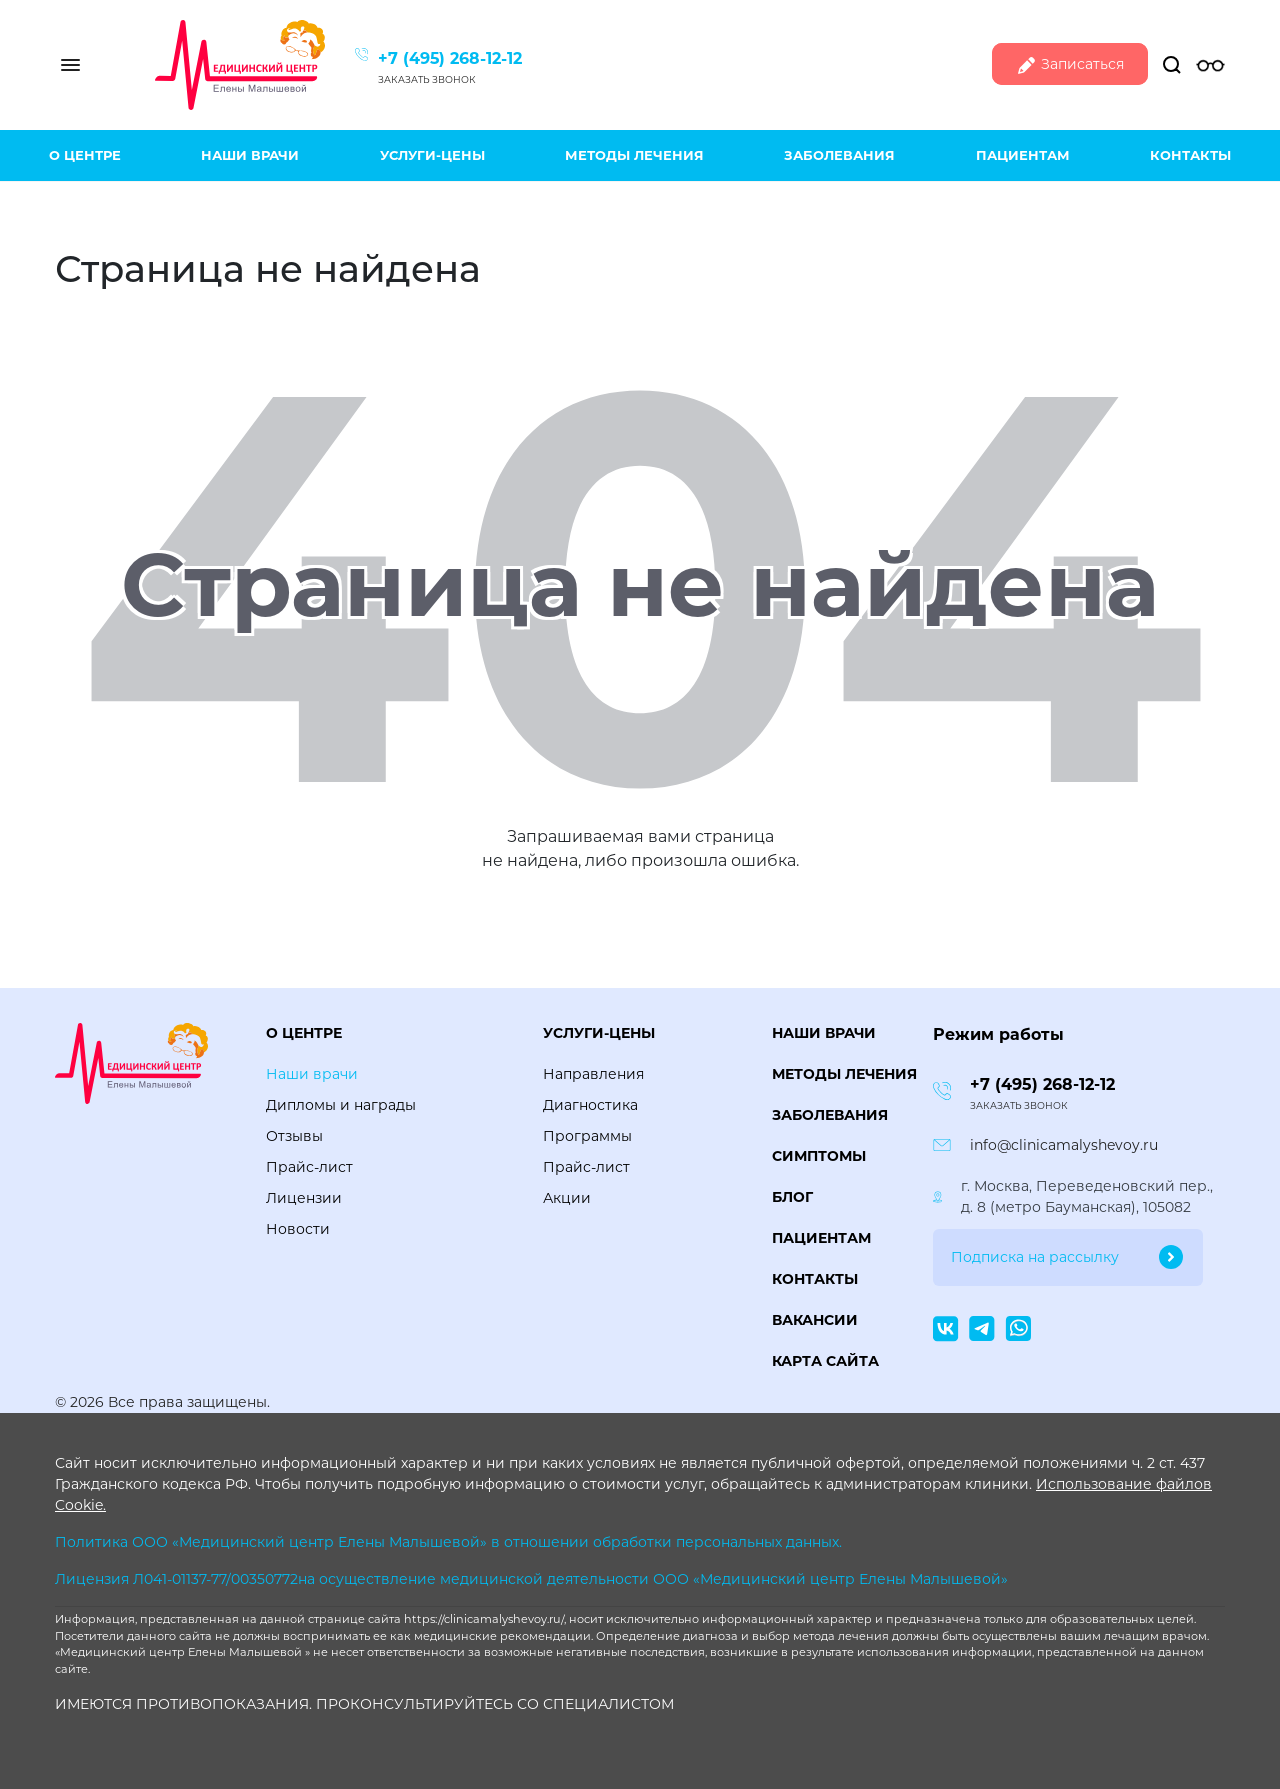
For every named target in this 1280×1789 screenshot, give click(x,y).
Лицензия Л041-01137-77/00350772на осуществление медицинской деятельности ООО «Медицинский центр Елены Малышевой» (531, 1579)
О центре (85, 155)
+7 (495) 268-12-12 (450, 58)
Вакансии (815, 1320)
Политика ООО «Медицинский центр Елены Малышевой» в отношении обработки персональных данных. (448, 1542)
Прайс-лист (309, 1167)
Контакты (1190, 155)
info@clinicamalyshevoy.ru (1064, 1145)
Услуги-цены (432, 155)
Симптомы (819, 1156)
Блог (792, 1197)
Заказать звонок (427, 79)
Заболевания (839, 155)
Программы (587, 1136)
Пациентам (1023, 155)
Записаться (1070, 65)
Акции (567, 1198)
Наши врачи (250, 155)
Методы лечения (634, 155)
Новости (298, 1229)
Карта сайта (825, 1361)
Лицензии (304, 1198)
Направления (593, 1074)
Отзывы (294, 1136)
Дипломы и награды (341, 1105)
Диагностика (590, 1105)
